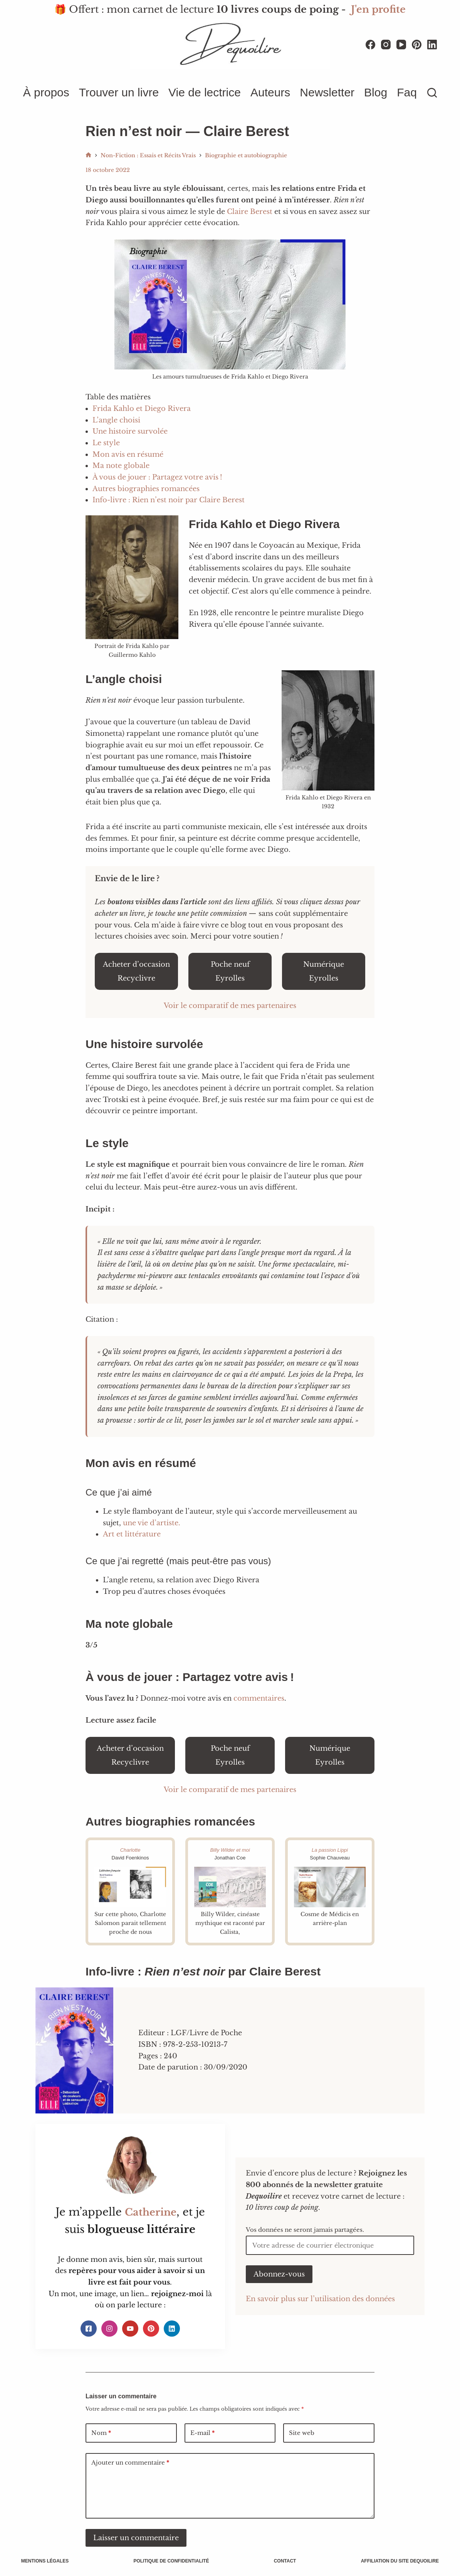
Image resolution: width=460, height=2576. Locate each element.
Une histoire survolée (130, 431)
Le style (106, 443)
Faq (407, 92)
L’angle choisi (116, 420)
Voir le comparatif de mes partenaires (230, 1005)
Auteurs (270, 92)
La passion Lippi (330, 1850)
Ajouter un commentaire (130, 2463)
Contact (284, 2561)
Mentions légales (47, 2561)
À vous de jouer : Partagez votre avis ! (157, 477)
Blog (375, 92)
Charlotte (130, 1850)
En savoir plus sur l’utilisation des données (320, 2299)
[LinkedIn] (432, 44)
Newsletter (327, 92)
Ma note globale (120, 465)
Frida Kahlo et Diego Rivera (141, 408)
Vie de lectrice (204, 92)
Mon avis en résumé (127, 454)
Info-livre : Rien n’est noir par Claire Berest (168, 500)
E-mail (202, 2433)
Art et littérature (132, 1534)
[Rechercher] (432, 93)
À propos (46, 92)
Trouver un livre (119, 92)
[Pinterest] (416, 44)
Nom (101, 2433)
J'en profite (378, 9)
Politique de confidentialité (172, 2561)
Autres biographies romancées (146, 489)
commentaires (258, 1698)
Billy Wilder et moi (230, 1850)
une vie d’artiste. (151, 1523)
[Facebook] (370, 44)
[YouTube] (401, 44)
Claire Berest (249, 211)
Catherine (150, 2211)
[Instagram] (386, 44)
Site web (301, 2432)
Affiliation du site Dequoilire (398, 2561)
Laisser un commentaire (136, 2538)
